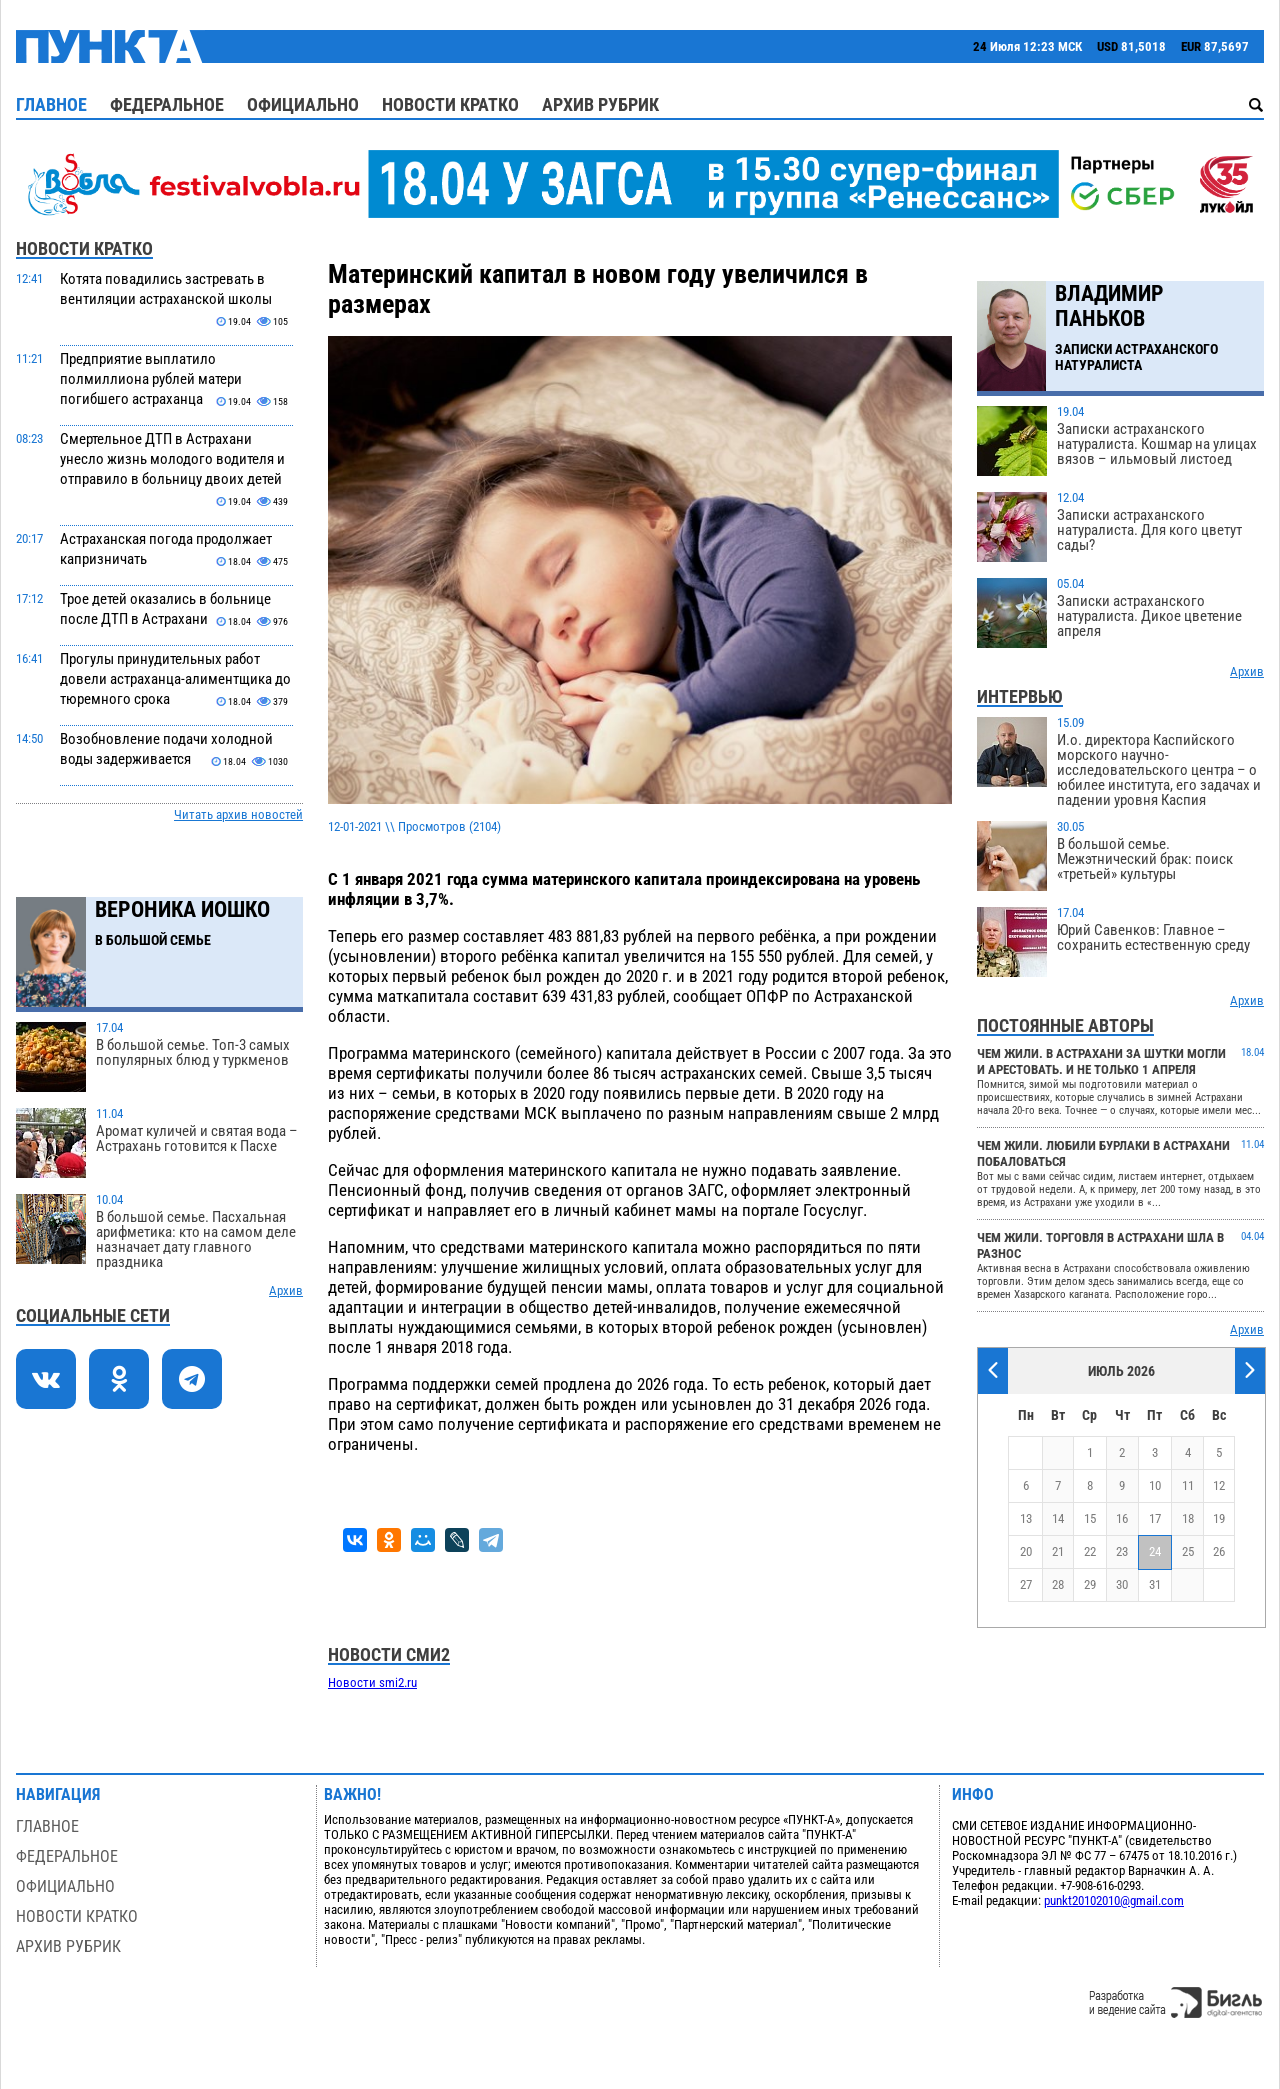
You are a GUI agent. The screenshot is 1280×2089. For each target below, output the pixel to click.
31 (1155, 1584)
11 (1188, 1485)
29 (1090, 1584)
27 (1026, 1584)
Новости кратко (450, 104)
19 (1219, 1518)
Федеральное (167, 104)
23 (1122, 1551)
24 (1155, 1551)
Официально (303, 104)
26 (1219, 1551)
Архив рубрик (600, 104)
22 (1090, 1551)
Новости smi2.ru (372, 1682)
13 (1026, 1518)
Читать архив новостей (238, 814)
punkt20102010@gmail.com (1114, 1900)
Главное (51, 104)
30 (1122, 1584)
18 (1188, 1518)
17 (1155, 1518)
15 (1090, 1518)
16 (1122, 1518)
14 (1058, 1518)
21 (1058, 1551)
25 (1188, 1551)
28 (1058, 1584)
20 (1026, 1551)
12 (1219, 1485)
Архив (286, 1290)
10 (1155, 1485)
